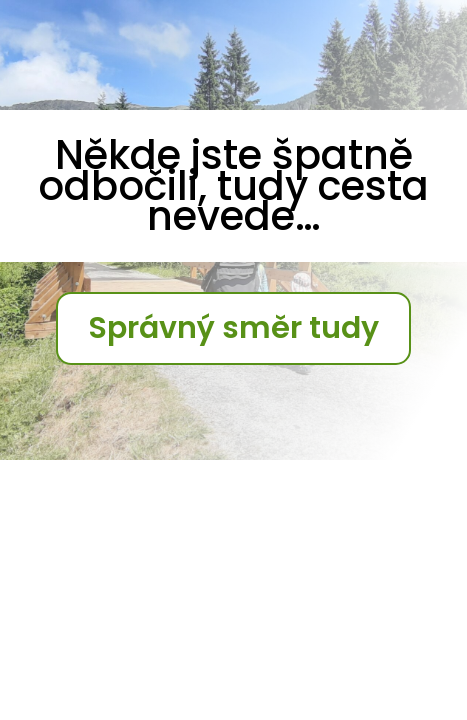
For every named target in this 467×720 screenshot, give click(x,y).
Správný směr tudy (233, 328)
